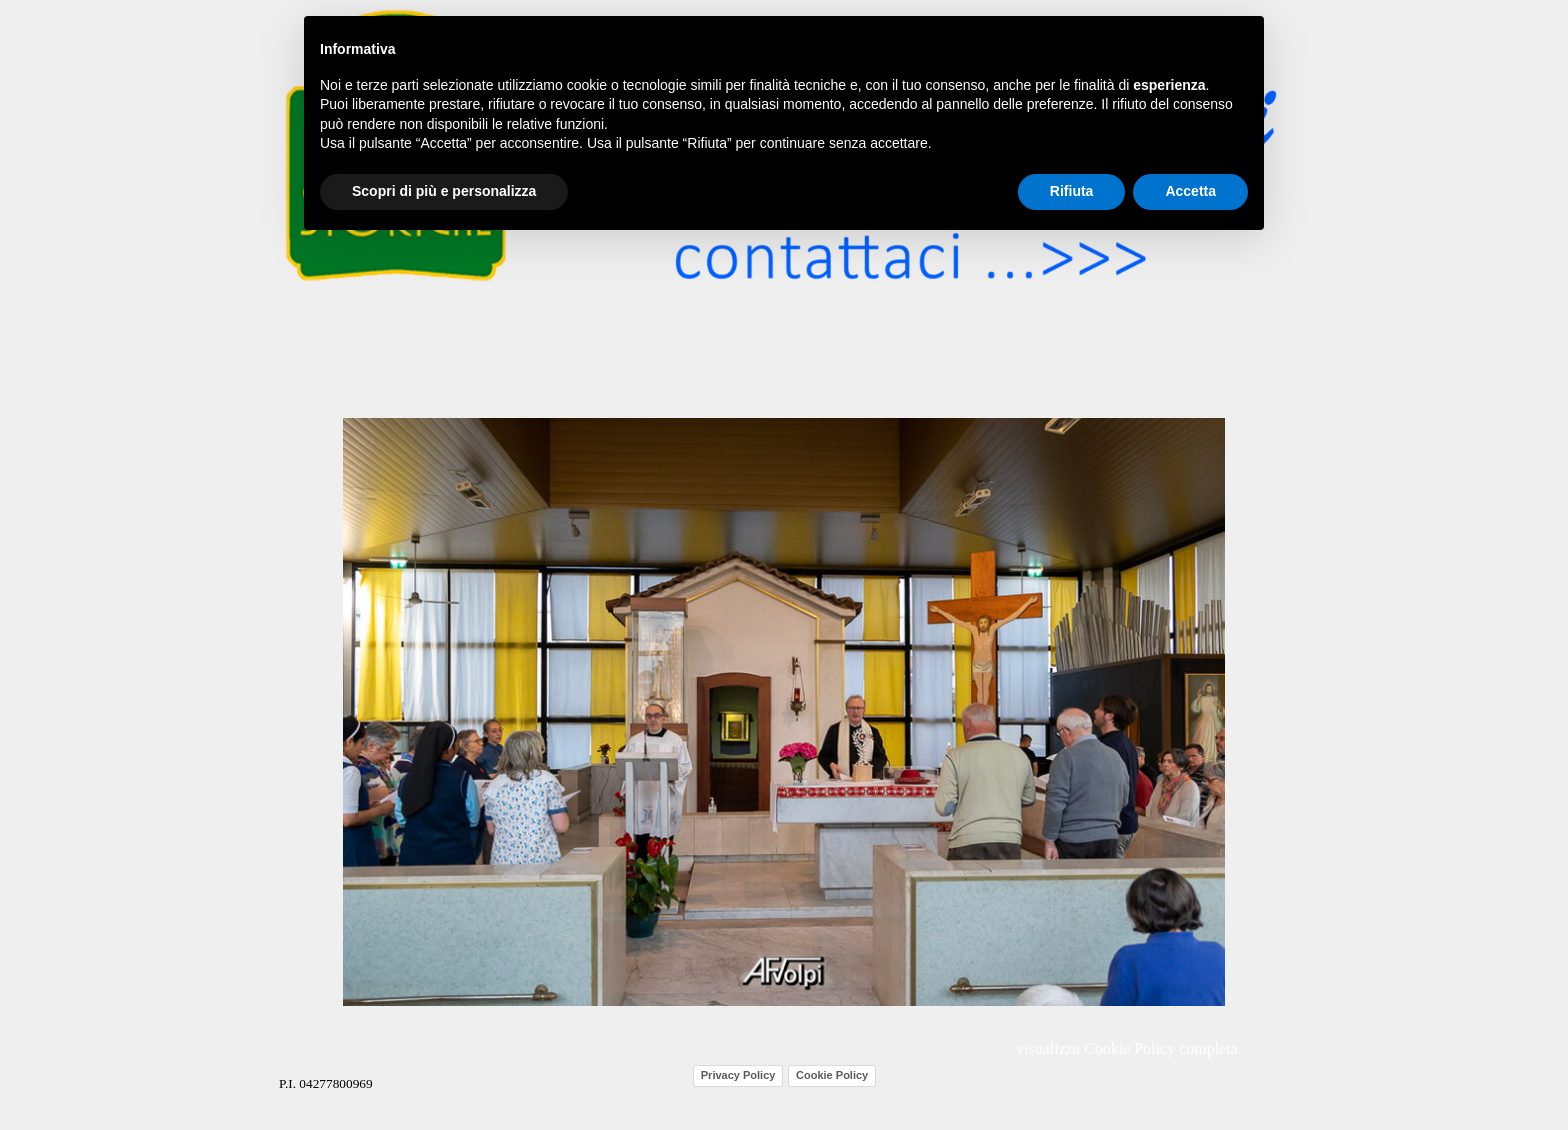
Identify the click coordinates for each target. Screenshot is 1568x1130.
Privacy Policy (738, 1075)
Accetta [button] (1190, 191)
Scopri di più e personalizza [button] (444, 191)
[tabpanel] (354, 1082)
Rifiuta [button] (1072, 191)
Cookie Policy (832, 1075)
